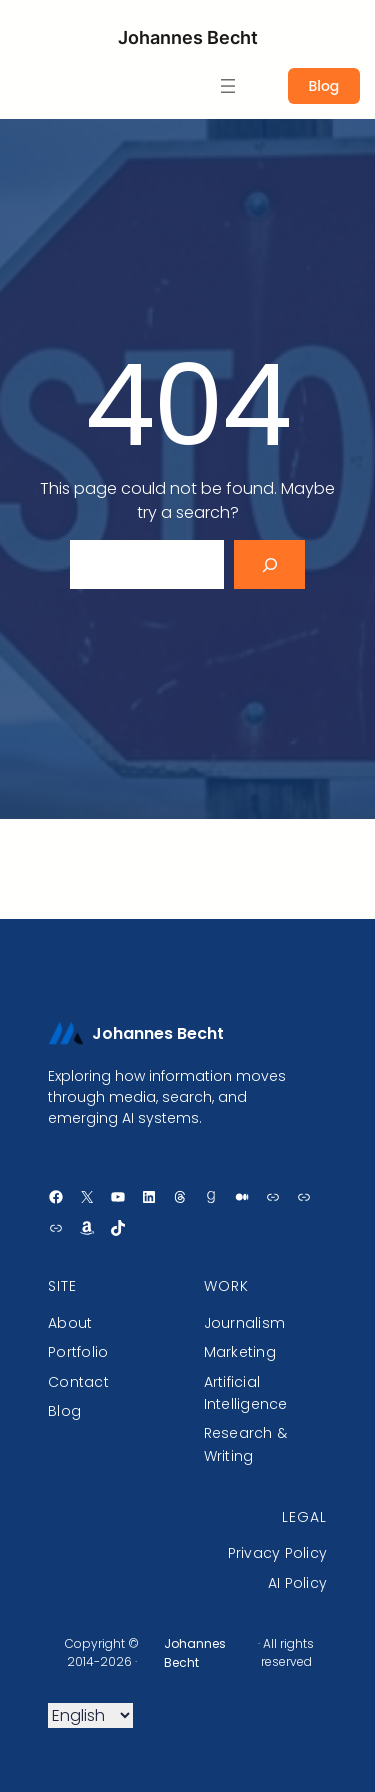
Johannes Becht (188, 37)
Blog (323, 86)
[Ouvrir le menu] (228, 86)
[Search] (269, 564)
